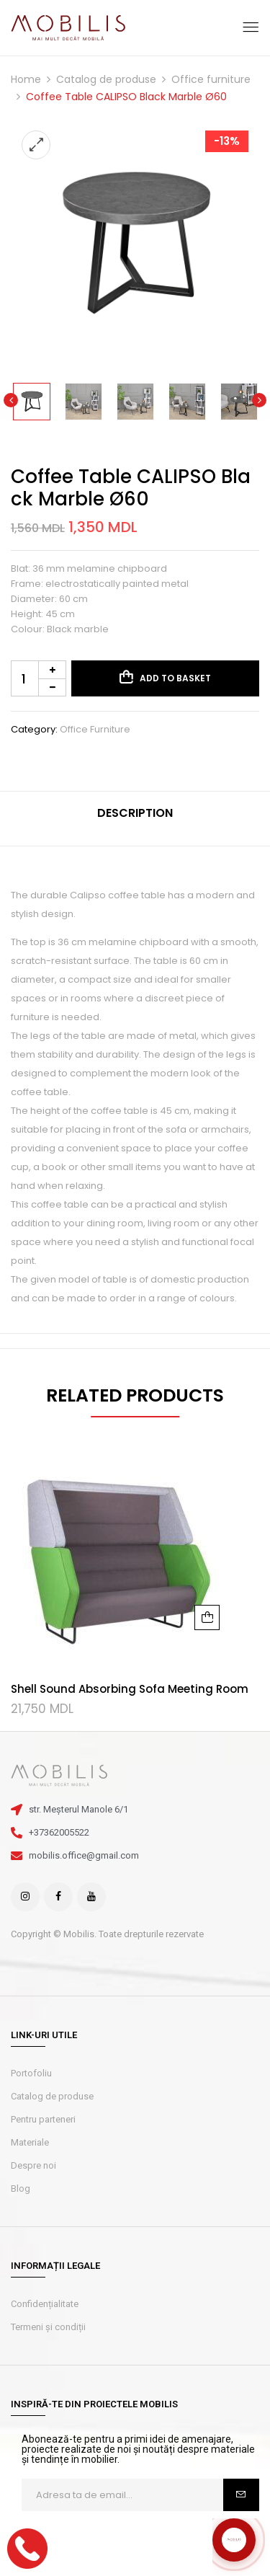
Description (135, 813)
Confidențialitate (44, 2303)
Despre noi (33, 2165)
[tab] (135, 818)
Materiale (30, 2142)
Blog (20, 2188)
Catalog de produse (106, 79)
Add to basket (175, 678)
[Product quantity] (39, 678)
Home (26, 79)
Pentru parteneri (43, 2119)
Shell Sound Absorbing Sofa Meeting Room (129, 1688)
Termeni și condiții (48, 2327)
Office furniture (211, 79)
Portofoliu (31, 2073)
